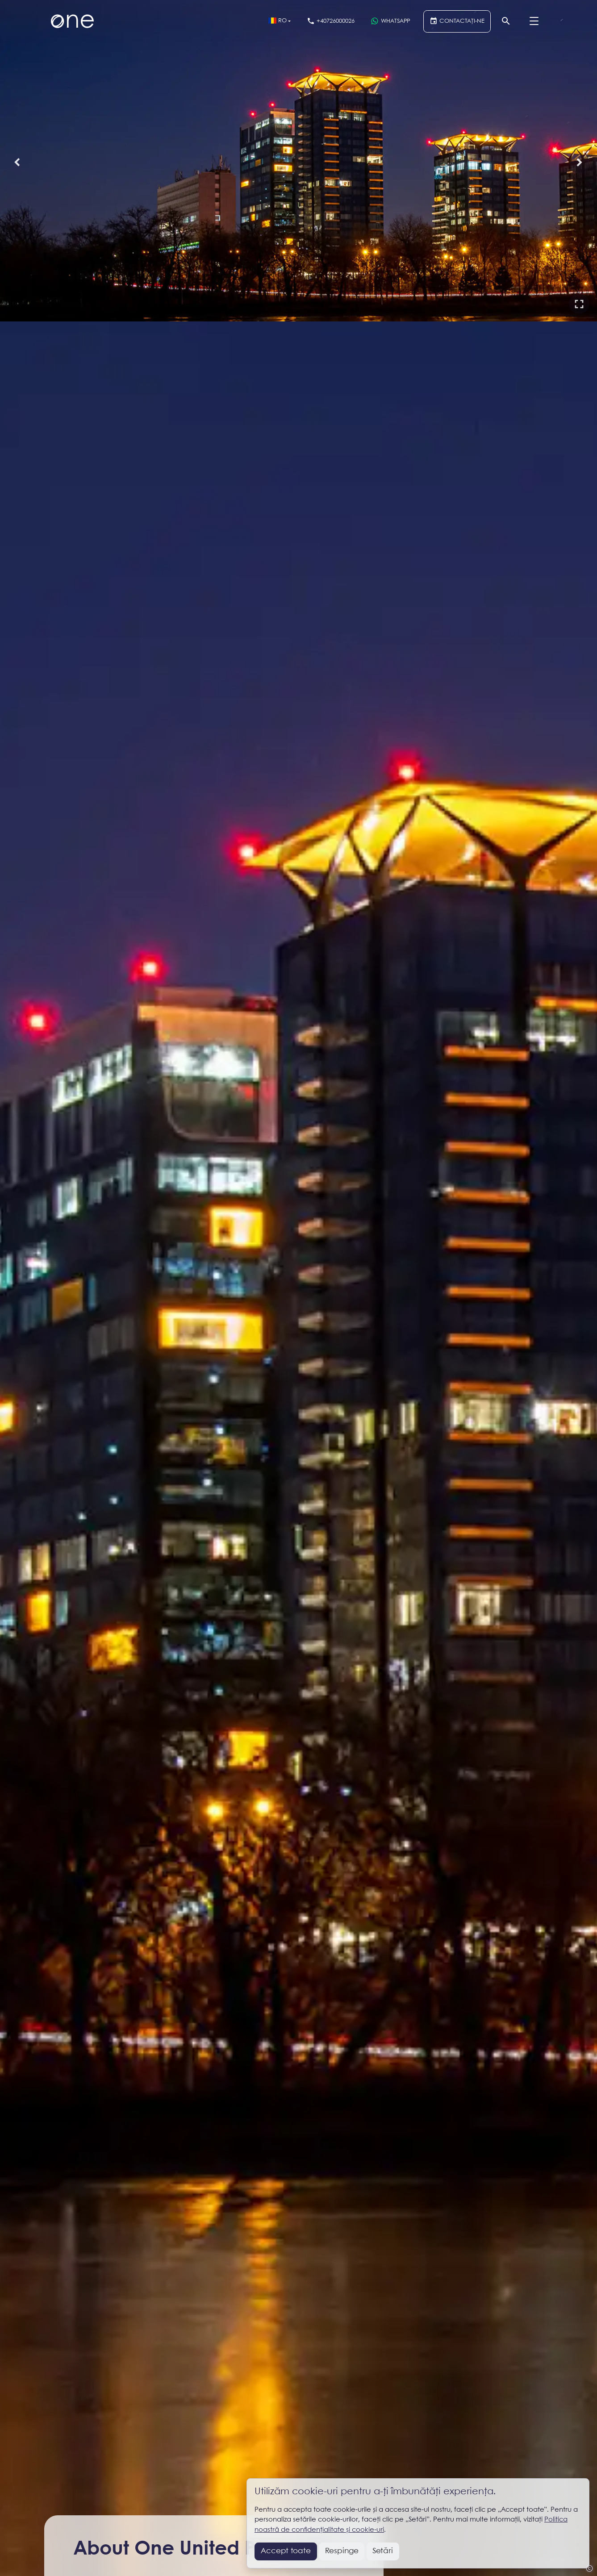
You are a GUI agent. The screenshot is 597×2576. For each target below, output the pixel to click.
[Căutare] (506, 21)
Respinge (342, 2551)
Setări (382, 2551)
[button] (579, 303)
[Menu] (534, 21)
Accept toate (286, 2551)
